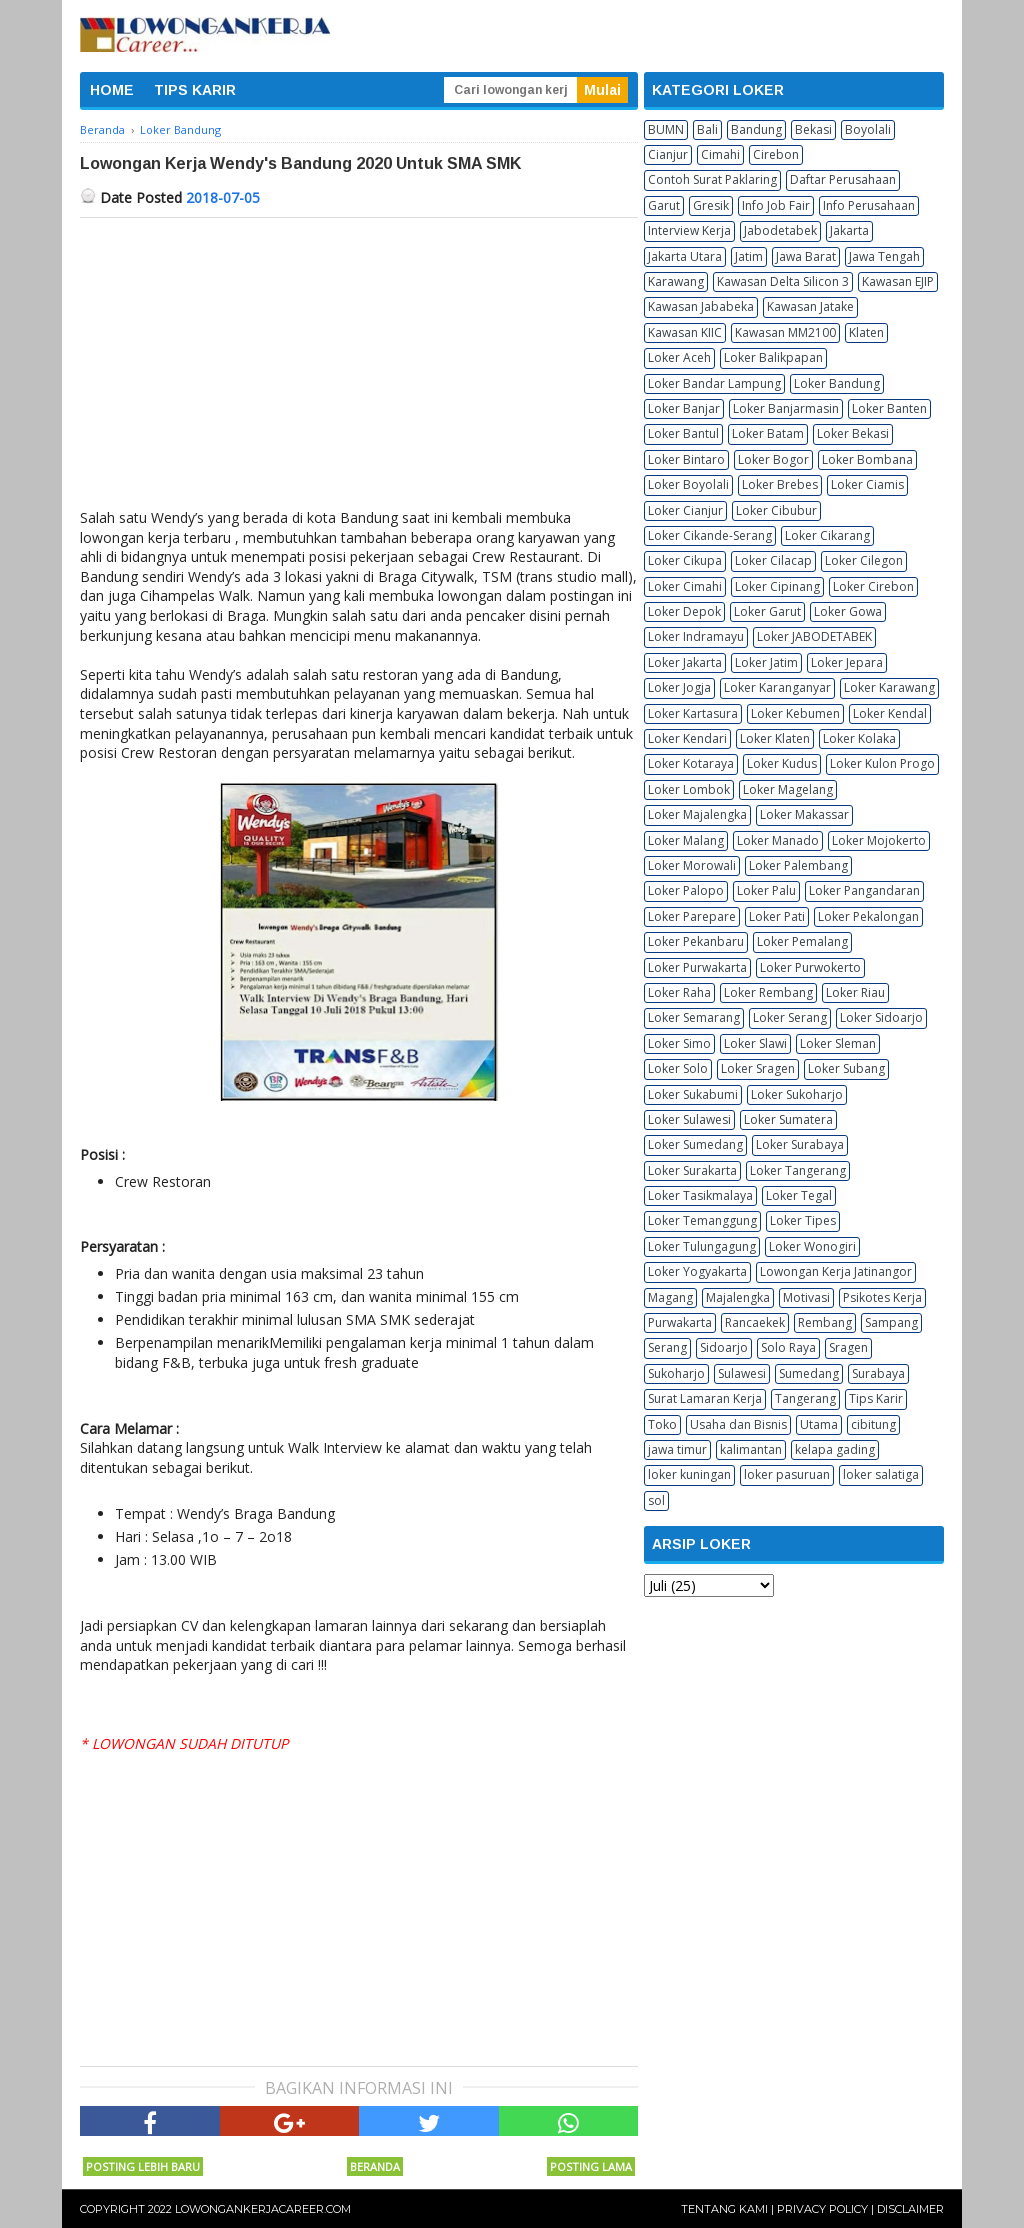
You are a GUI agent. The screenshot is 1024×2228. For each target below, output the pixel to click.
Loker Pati (777, 916)
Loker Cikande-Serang (710, 535)
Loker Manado (778, 840)
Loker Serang (790, 1017)
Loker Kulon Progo (882, 763)
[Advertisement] (359, 368)
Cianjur (668, 154)
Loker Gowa (848, 611)
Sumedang (809, 1373)
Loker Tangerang (798, 1170)
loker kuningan (689, 1474)
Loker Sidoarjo (881, 1017)
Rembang (825, 1322)
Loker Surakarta (692, 1170)
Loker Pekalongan (868, 916)
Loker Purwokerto (810, 967)
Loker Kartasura (693, 713)
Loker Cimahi (685, 586)
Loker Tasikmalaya (700, 1195)
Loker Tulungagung (702, 1246)
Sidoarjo (724, 1347)
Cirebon (776, 154)
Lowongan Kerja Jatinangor (836, 1271)
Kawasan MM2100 (785, 332)
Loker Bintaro (686, 459)
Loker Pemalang (802, 941)
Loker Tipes (803, 1220)
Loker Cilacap (773, 560)
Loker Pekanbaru (696, 941)
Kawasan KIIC (685, 332)
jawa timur (677, 1449)
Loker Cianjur (685, 510)
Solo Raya (788, 1347)
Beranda (375, 2166)
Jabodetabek (780, 230)
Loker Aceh (679, 357)
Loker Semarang (694, 1017)
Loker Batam (768, 433)
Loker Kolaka (859, 738)
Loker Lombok (689, 789)
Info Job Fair (776, 205)
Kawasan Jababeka (701, 306)
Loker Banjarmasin (786, 408)
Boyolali (868, 129)
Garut (664, 205)
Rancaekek (755, 1322)
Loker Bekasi (853, 433)
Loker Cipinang (777, 586)
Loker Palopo (686, 890)
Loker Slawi (755, 1043)
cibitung (873, 1424)
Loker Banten (889, 408)
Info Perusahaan (869, 205)
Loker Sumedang (695, 1144)
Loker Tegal (799, 1195)
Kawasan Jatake (810, 306)
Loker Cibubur (776, 510)
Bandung (756, 129)
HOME (112, 90)
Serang (667, 1347)
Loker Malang (686, 840)
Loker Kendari (687, 738)
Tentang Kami (724, 2209)
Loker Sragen (758, 1068)
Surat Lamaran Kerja (705, 1398)
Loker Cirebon (873, 586)
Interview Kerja (689, 230)
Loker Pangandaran (864, 890)
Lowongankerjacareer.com (263, 2209)
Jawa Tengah (884, 256)
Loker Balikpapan (773, 357)
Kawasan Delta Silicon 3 (783, 281)
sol (656, 1500)
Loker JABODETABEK (814, 636)
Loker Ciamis (867, 484)
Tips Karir (876, 1398)
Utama (819, 1424)
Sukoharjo (676, 1373)
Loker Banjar (684, 408)
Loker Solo (678, 1068)
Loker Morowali (692, 865)
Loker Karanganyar (777, 687)
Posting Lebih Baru (143, 2166)
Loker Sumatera (788, 1119)
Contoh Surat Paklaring (712, 179)
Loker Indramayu (696, 636)
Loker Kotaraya (691, 763)
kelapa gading (835, 1449)
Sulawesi (742, 1373)
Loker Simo (679, 1043)
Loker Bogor (773, 459)
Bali (707, 129)
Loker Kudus (782, 763)
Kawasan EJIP (898, 281)
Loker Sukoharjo (797, 1094)
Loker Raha (679, 992)
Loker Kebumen (795, 713)
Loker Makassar (804, 814)
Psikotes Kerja (882, 1297)
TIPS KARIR (195, 90)
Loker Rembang (768, 992)
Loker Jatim (766, 662)
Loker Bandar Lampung (714, 383)
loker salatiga (881, 1474)
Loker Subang (846, 1068)
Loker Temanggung (702, 1220)
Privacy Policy (822, 2209)
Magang (670, 1297)
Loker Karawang (889, 687)
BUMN (666, 129)
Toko (662, 1424)
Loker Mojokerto (879, 840)
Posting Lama (591, 2166)
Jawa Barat (806, 256)
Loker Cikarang (827, 535)
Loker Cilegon (864, 560)
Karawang (676, 281)
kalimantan (751, 1449)
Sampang (891, 1322)
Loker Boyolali (688, 484)
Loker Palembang (798, 865)
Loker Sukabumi (693, 1094)
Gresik (711, 205)
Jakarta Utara (685, 256)
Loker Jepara (847, 662)
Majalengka (738, 1297)
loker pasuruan (787, 1474)
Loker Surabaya (800, 1144)
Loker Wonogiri (812, 1246)
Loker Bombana (867, 459)
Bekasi (813, 129)
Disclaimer (910, 2209)
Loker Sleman (838, 1043)
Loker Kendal (890, 713)
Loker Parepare (692, 916)
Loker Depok (684, 611)
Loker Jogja (679, 687)
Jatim (749, 256)
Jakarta (849, 230)
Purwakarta (680, 1322)
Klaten (866, 332)
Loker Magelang (788, 789)
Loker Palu (766, 890)
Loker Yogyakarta (697, 1271)
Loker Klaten (775, 738)
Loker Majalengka (697, 814)
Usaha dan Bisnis (738, 1424)
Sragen (848, 1347)
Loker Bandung (837, 383)
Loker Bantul (683, 433)
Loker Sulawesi (689, 1119)
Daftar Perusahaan (843, 179)
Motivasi (806, 1297)
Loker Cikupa (685, 560)
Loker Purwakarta (697, 967)
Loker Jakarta (685, 662)
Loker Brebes (780, 484)
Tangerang (805, 1398)
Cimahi (720, 154)
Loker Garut (767, 611)
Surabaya (878, 1373)
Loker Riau (855, 992)
